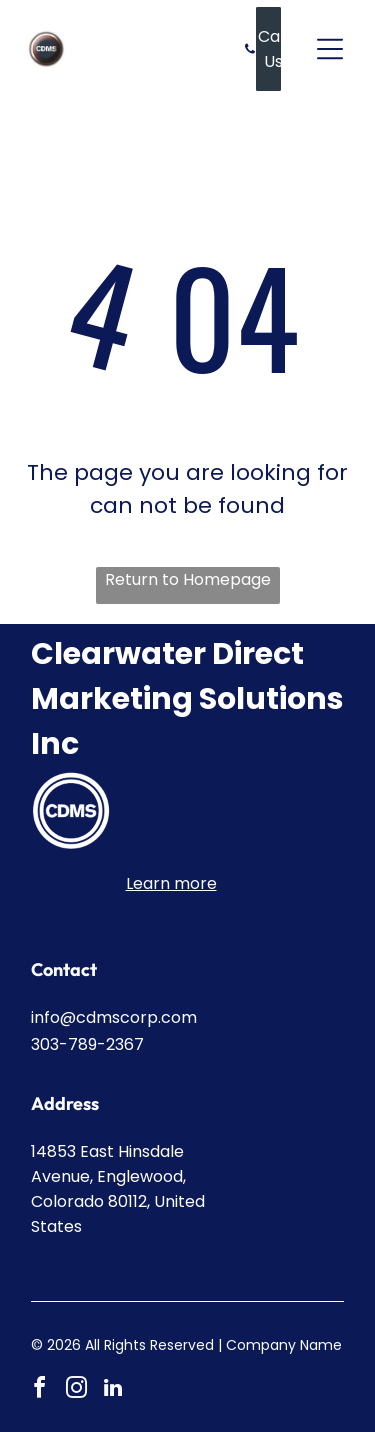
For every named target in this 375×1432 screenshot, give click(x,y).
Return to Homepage (188, 579)
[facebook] (39, 1390)
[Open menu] (330, 49)
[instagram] (76, 1390)
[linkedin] (113, 1390)
